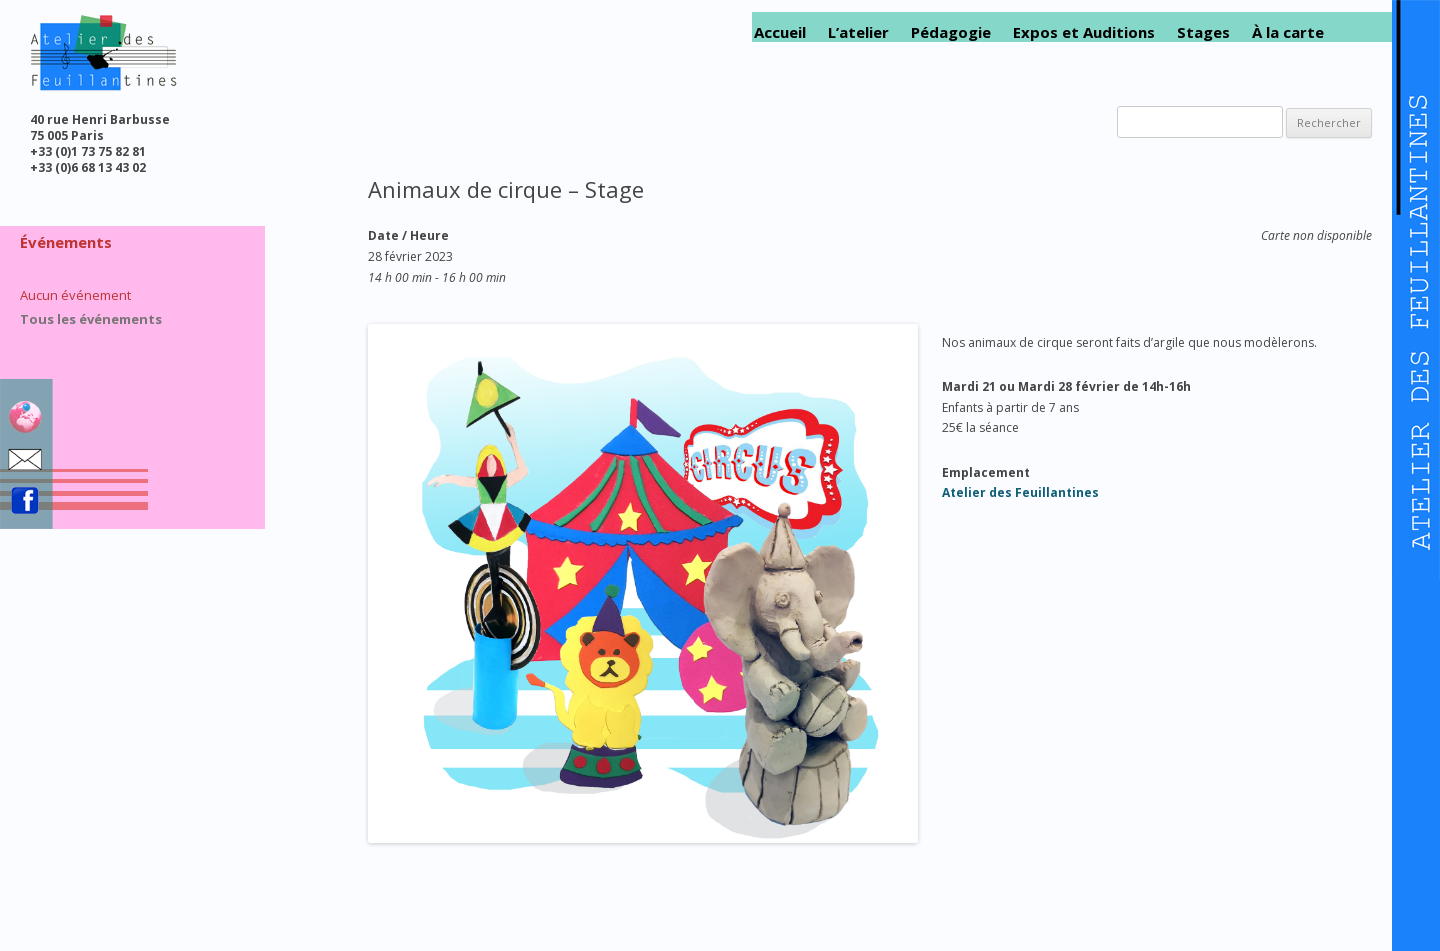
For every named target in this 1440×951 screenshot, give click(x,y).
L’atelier (858, 32)
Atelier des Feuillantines (1020, 492)
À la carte (1288, 32)
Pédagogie (951, 32)
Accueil (780, 32)
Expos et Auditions (1084, 32)
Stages (1203, 32)
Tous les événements (91, 319)
